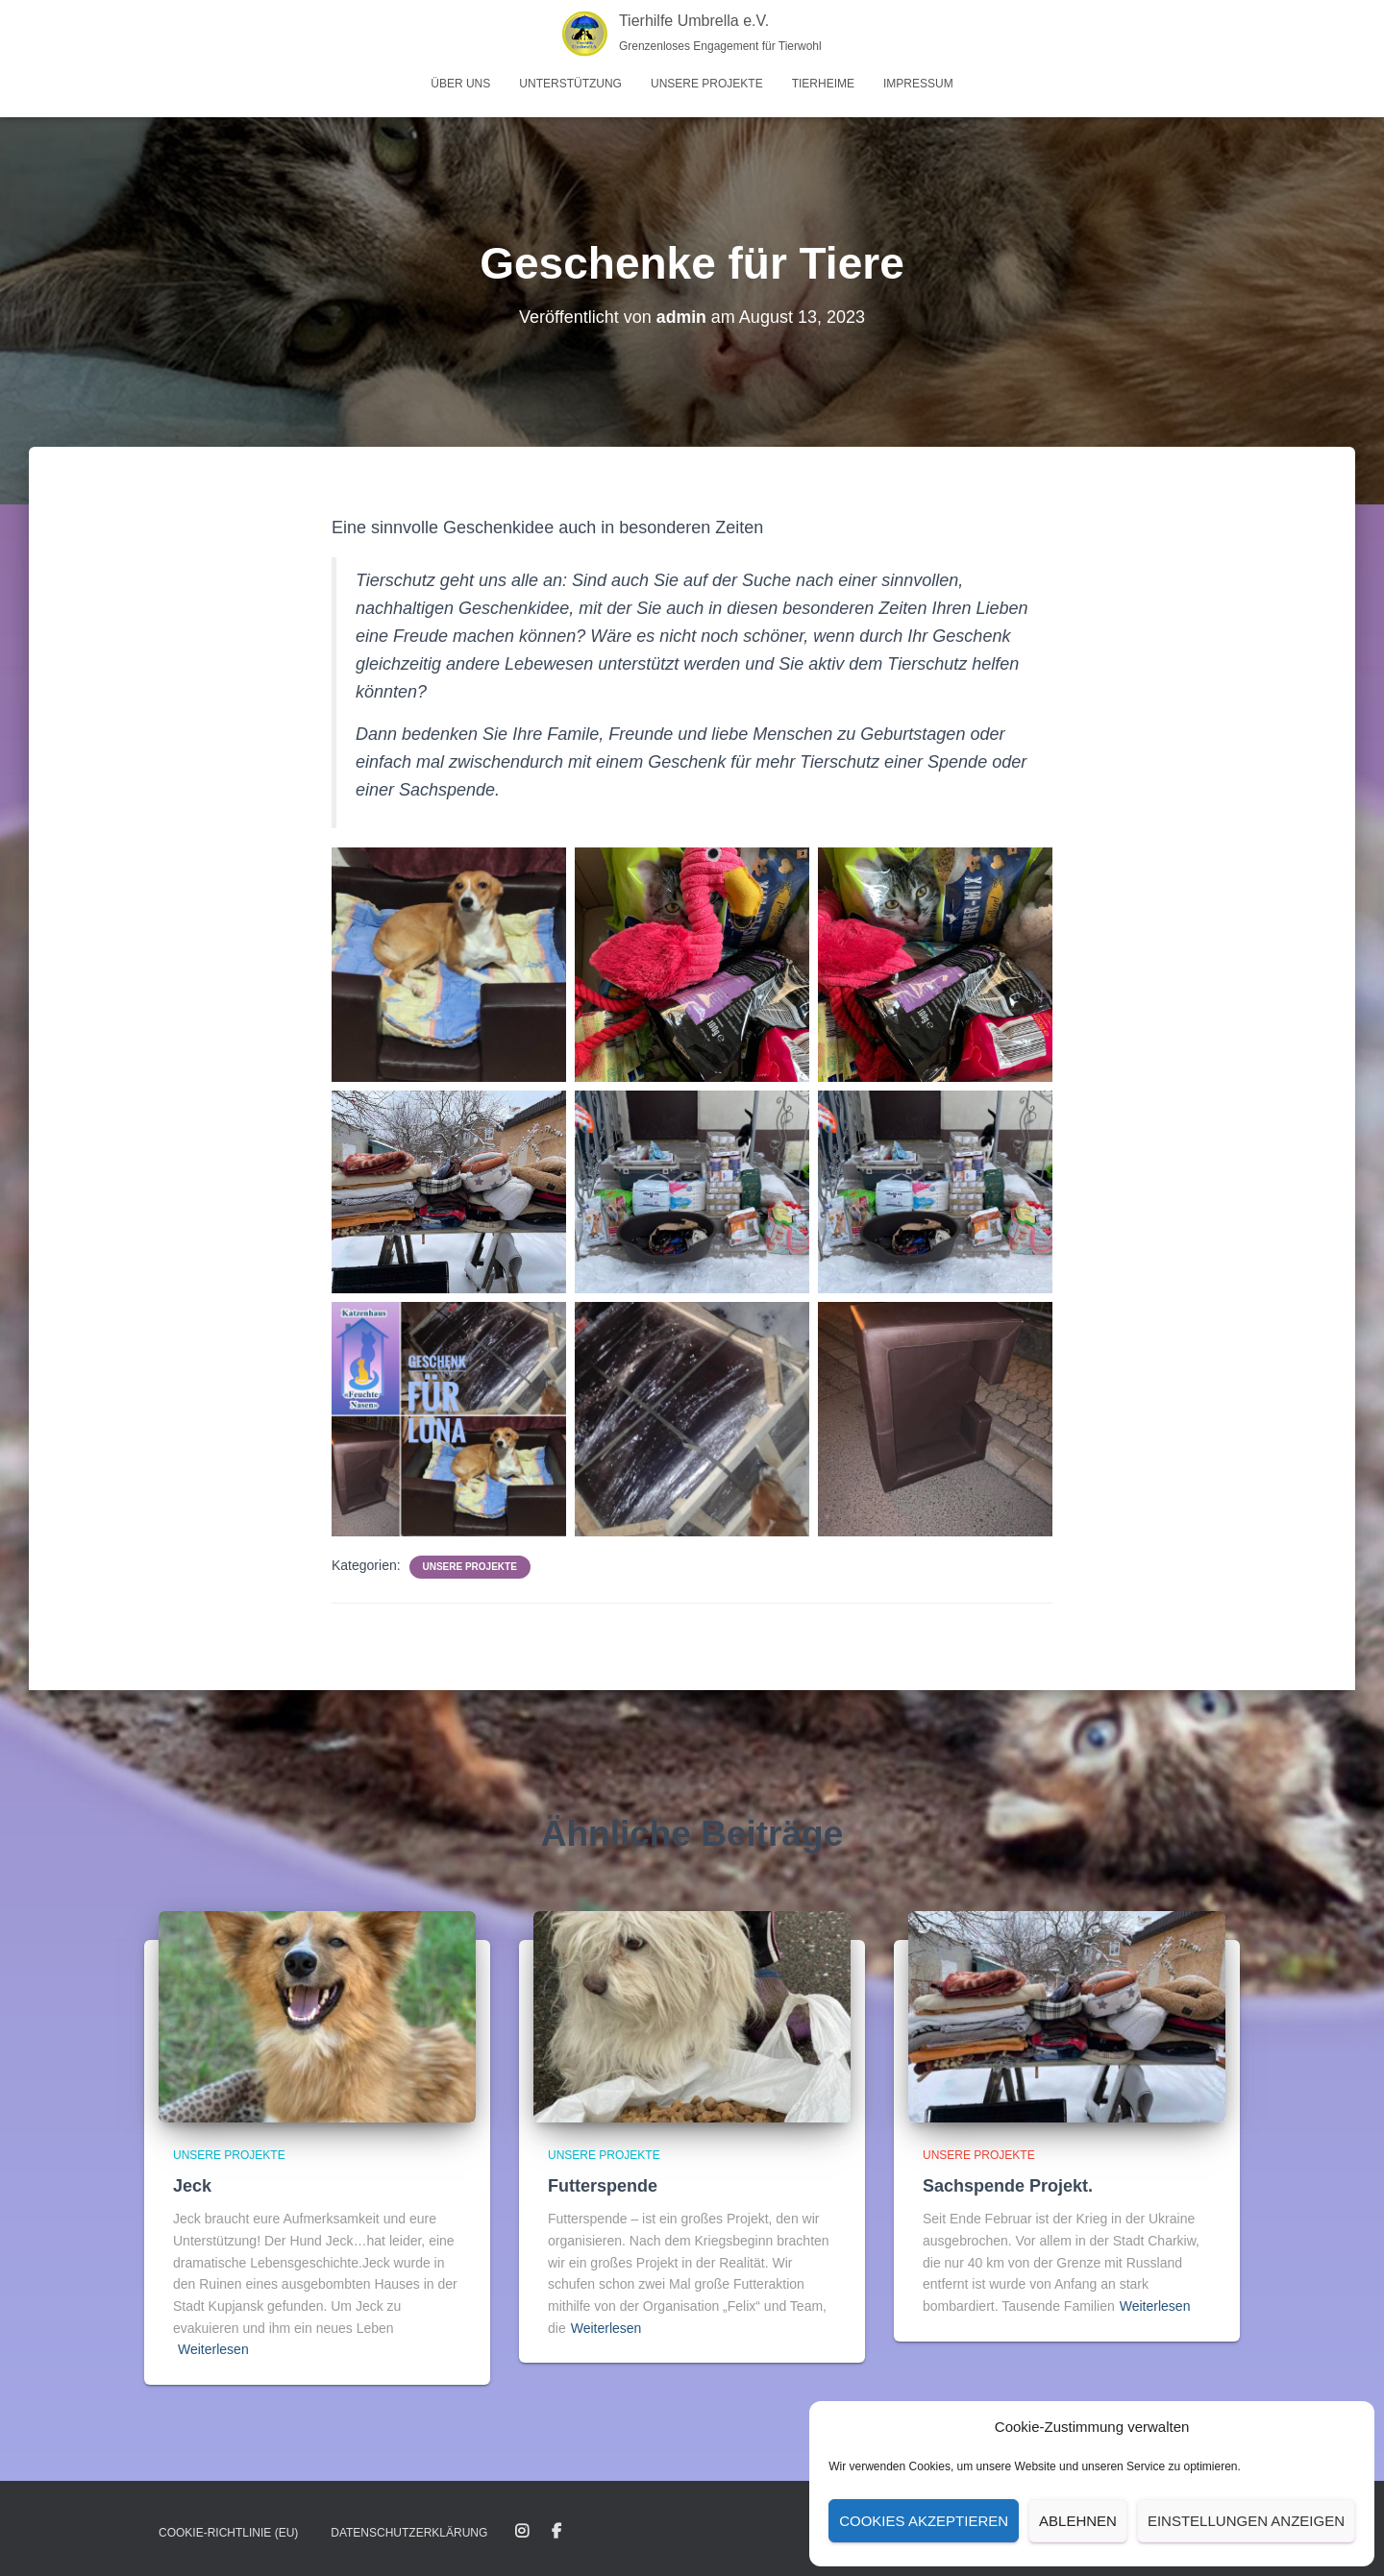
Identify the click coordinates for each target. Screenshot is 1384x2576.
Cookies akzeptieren (923, 2521)
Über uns (460, 83)
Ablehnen (1078, 2521)
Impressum (918, 83)
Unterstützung (570, 83)
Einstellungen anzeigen (1246, 2521)
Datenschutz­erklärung (409, 2532)
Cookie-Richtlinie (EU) (228, 2532)
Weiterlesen (213, 2349)
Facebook (556, 2532)
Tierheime (823, 83)
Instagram (522, 2532)
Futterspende (602, 2186)
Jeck (192, 2186)
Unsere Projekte (707, 83)
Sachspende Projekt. (1008, 2186)
